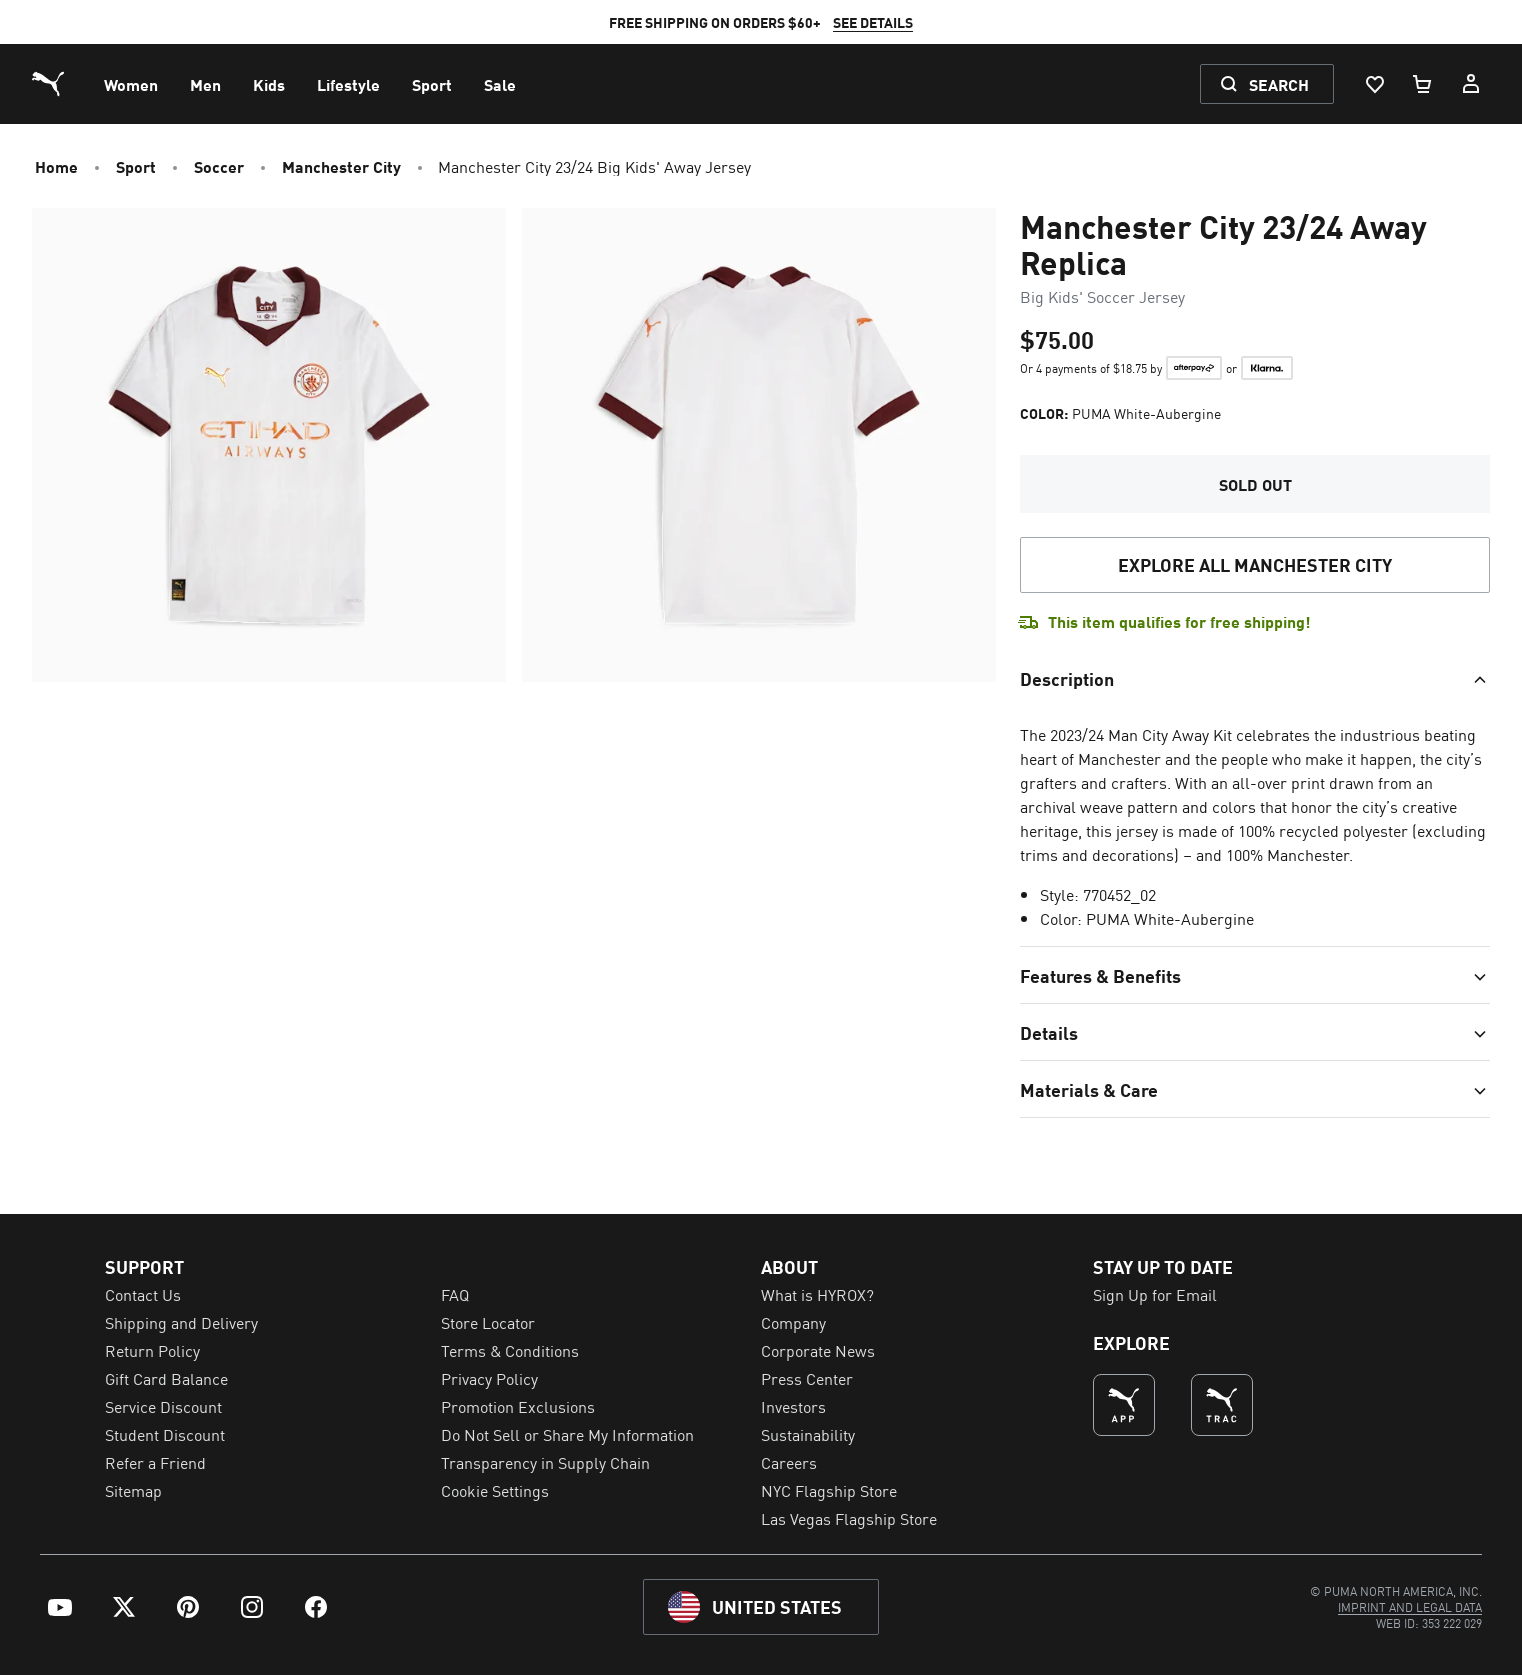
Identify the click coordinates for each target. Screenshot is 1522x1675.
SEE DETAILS (849, 22)
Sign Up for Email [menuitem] (1155, 1294)
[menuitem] (131, 84)
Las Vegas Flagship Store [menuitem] (849, 1518)
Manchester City (341, 166)
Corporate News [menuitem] (818, 1350)
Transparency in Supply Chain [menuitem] (545, 1462)
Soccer (219, 166)
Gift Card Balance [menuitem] (166, 1378)
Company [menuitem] (793, 1322)
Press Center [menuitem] (807, 1378)
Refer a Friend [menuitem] (155, 1462)
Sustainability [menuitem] (808, 1434)
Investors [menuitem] (793, 1406)
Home (56, 166)
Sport (136, 166)
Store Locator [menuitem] (488, 1322)
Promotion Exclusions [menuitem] (518, 1406)
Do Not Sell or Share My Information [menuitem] (567, 1434)
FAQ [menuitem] (455, 1294)
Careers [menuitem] (789, 1462)
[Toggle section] (1255, 678)
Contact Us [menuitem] (143, 1294)
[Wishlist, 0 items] (1374, 84)
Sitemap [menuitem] (133, 1490)
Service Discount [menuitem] (163, 1406)
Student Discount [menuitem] (165, 1434)
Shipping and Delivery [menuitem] (181, 1322)
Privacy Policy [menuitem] (489, 1378)
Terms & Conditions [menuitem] (510, 1350)
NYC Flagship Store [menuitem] (829, 1490)
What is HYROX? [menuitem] (817, 1294)
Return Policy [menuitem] (152, 1350)
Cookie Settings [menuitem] (495, 1490)
